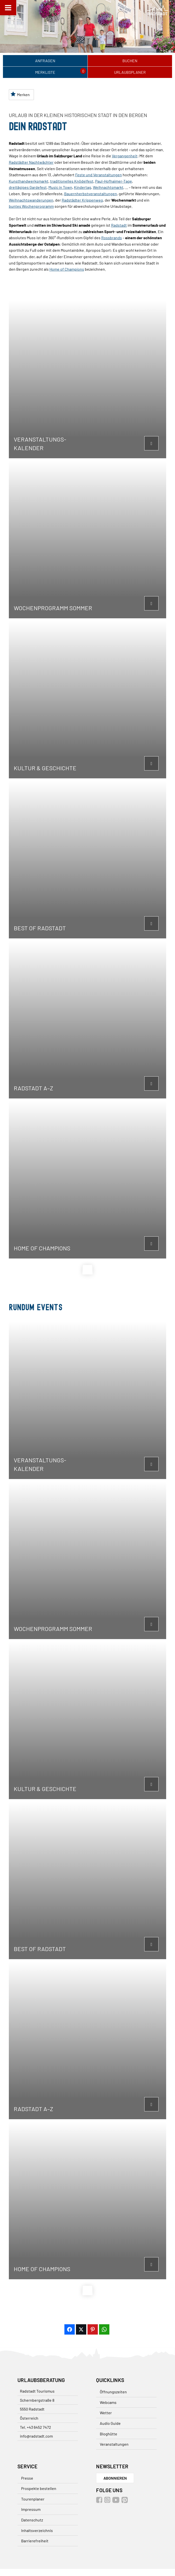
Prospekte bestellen (38, 2488)
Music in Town (60, 187)
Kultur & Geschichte (87, 699)
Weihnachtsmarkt (108, 187)
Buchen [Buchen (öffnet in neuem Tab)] (129, 60)
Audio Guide (110, 2423)
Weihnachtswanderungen (31, 200)
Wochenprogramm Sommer (87, 539)
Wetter (106, 2412)
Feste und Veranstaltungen (98, 174)
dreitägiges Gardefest (28, 187)
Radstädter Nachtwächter (31, 162)
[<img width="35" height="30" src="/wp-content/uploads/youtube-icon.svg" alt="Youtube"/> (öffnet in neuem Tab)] (116, 2501)
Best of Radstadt (87, 859)
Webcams (108, 2402)
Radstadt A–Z (87, 1019)
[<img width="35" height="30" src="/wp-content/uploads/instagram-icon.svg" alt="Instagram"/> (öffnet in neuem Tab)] (108, 2501)
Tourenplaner (32, 2499)
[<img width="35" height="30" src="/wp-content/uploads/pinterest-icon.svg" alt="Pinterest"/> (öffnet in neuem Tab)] (125, 2501)
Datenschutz (32, 2519)
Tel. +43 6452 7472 (35, 2427)
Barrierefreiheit (34, 2540)
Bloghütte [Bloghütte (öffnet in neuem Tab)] (108, 2433)
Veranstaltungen (114, 2444)
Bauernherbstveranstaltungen (90, 193)
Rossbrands (111, 237)
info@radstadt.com (36, 2436)
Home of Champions (66, 269)
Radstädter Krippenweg (82, 200)
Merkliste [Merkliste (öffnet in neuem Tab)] (45, 72)
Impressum (31, 2509)
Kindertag (82, 187)
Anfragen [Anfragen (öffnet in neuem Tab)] (45, 60)
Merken (20, 94)
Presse (27, 2478)
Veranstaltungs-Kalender (87, 379)
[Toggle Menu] (8, 7)
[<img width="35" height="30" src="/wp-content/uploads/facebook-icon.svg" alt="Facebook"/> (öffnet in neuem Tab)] (99, 2501)
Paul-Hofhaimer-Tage (113, 181)
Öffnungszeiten (113, 2391)
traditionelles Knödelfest (71, 181)
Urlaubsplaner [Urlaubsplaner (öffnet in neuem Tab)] (130, 72)
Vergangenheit (124, 155)
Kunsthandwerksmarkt (28, 181)
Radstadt (119, 225)
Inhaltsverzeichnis (37, 2530)
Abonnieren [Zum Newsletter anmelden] (115, 2478)
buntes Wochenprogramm (31, 206)
